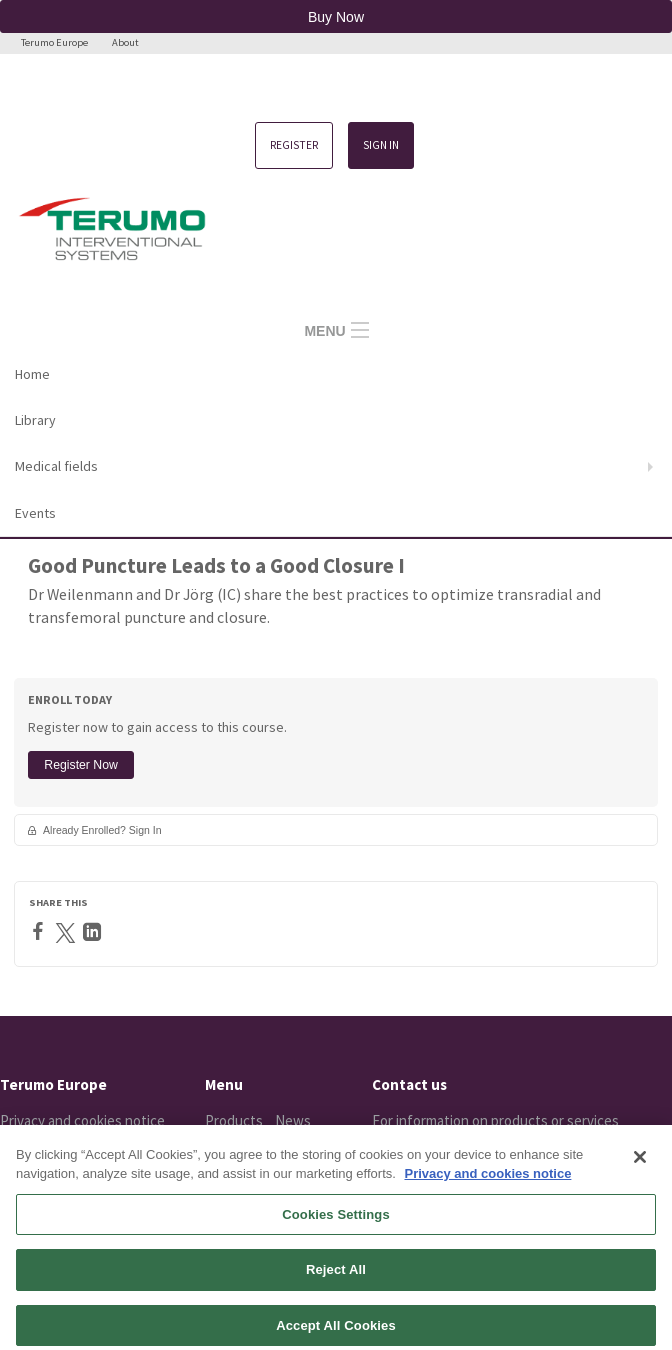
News (293, 1120)
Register (294, 145)
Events (35, 513)
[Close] (640, 1171)
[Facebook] (40, 931)
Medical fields (56, 466)
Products (234, 1120)
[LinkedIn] (94, 932)
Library (35, 420)
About (125, 42)
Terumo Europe (54, 42)
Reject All (336, 1283)
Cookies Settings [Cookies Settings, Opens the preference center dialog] (336, 1228)
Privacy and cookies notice (82, 1120)
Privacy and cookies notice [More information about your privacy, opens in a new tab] (487, 1187)
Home (32, 374)
